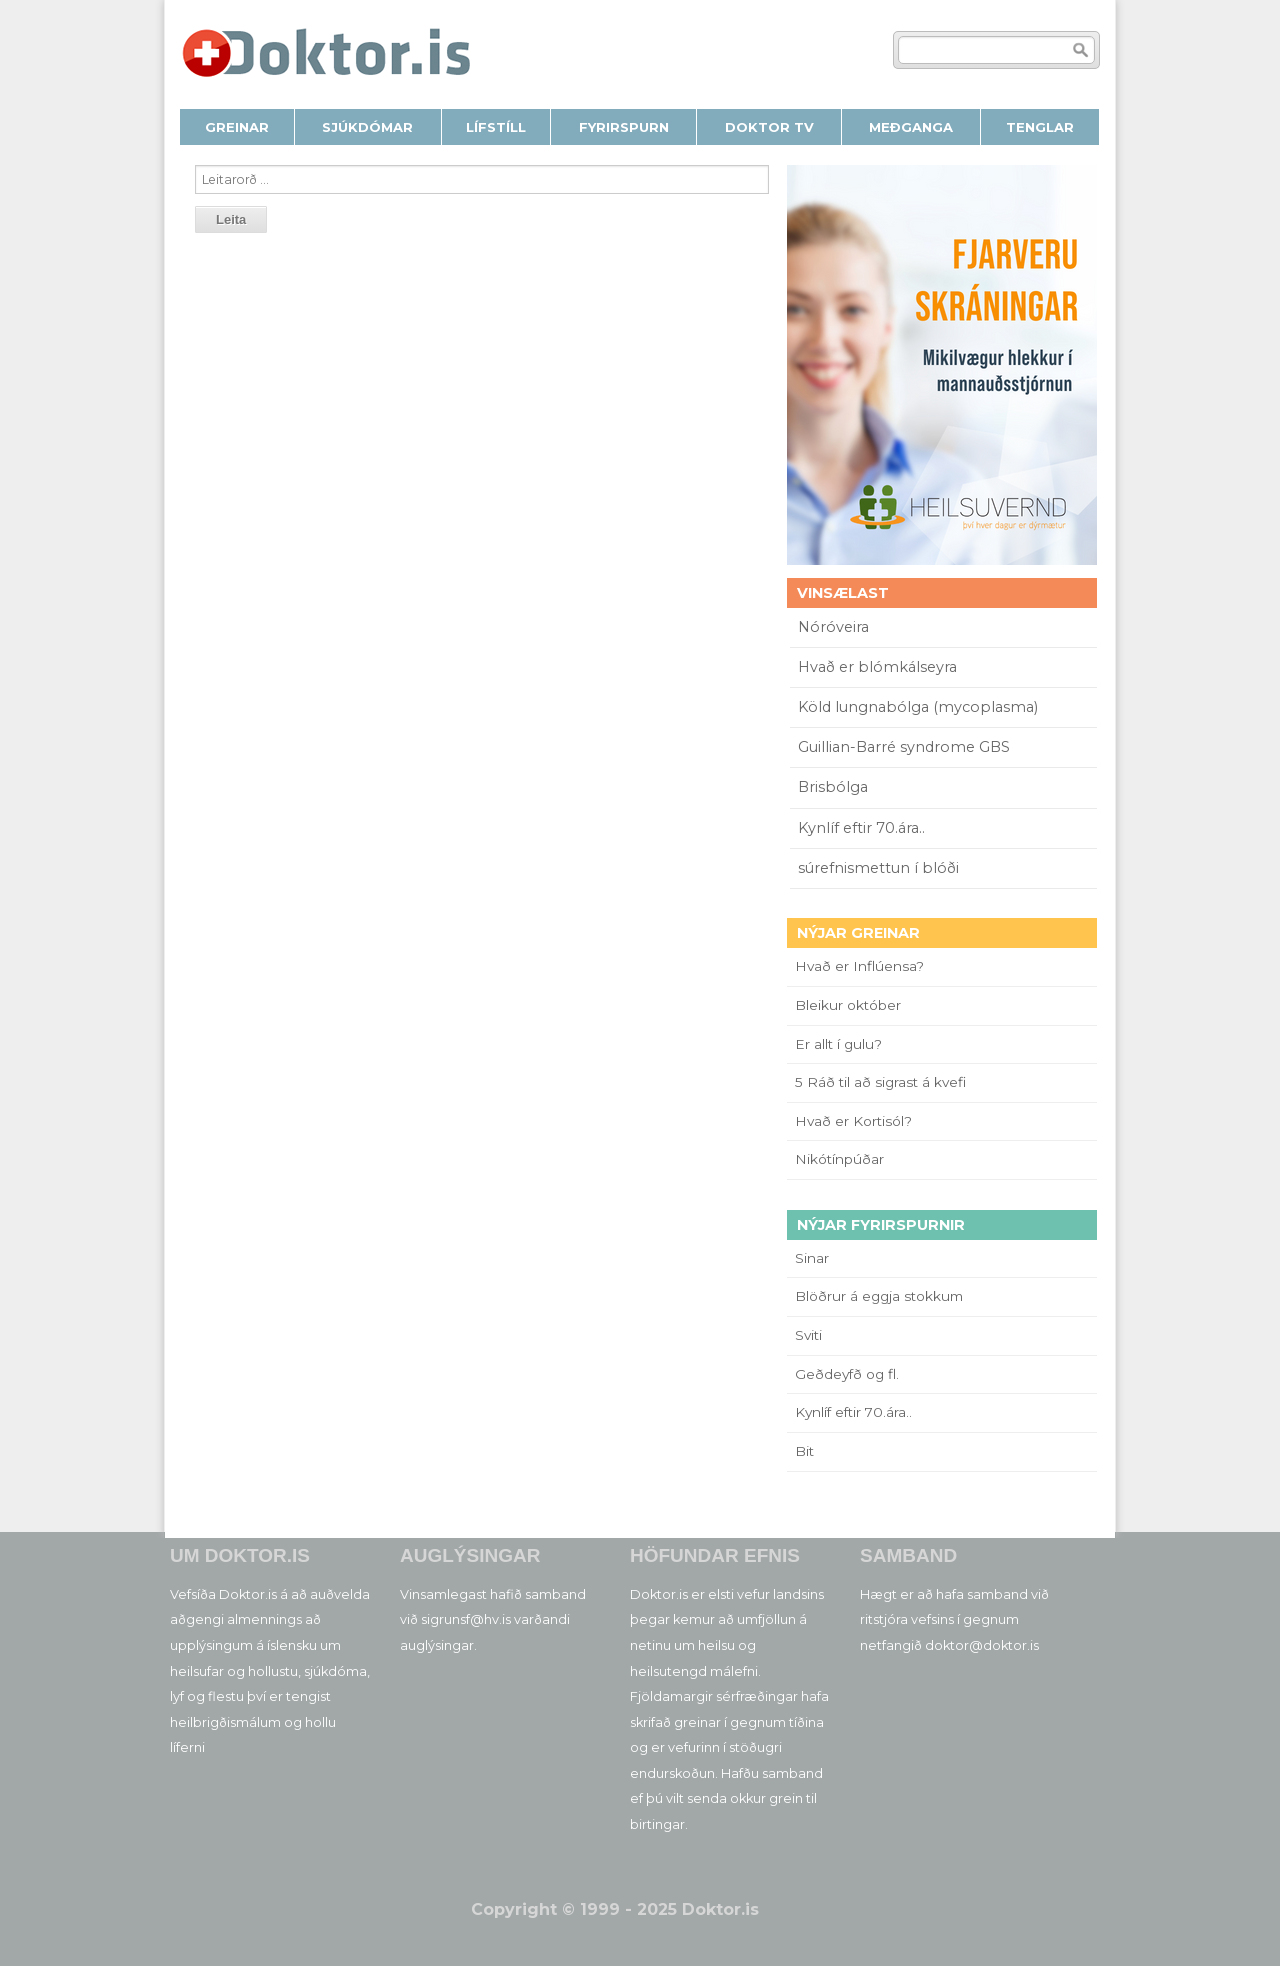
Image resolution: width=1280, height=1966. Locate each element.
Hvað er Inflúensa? (859, 966)
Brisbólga (833, 787)
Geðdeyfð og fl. (847, 1374)
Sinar (812, 1258)
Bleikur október (848, 1005)
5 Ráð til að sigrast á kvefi (882, 1082)
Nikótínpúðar (839, 1159)
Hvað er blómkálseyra (877, 667)
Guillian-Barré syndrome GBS (904, 747)
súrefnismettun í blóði (878, 868)
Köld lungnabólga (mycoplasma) (918, 707)
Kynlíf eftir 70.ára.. (861, 828)
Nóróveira (833, 627)
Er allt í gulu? (841, 1044)
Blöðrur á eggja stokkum (879, 1296)
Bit (804, 1451)
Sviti (808, 1335)
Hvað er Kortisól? (855, 1121)
